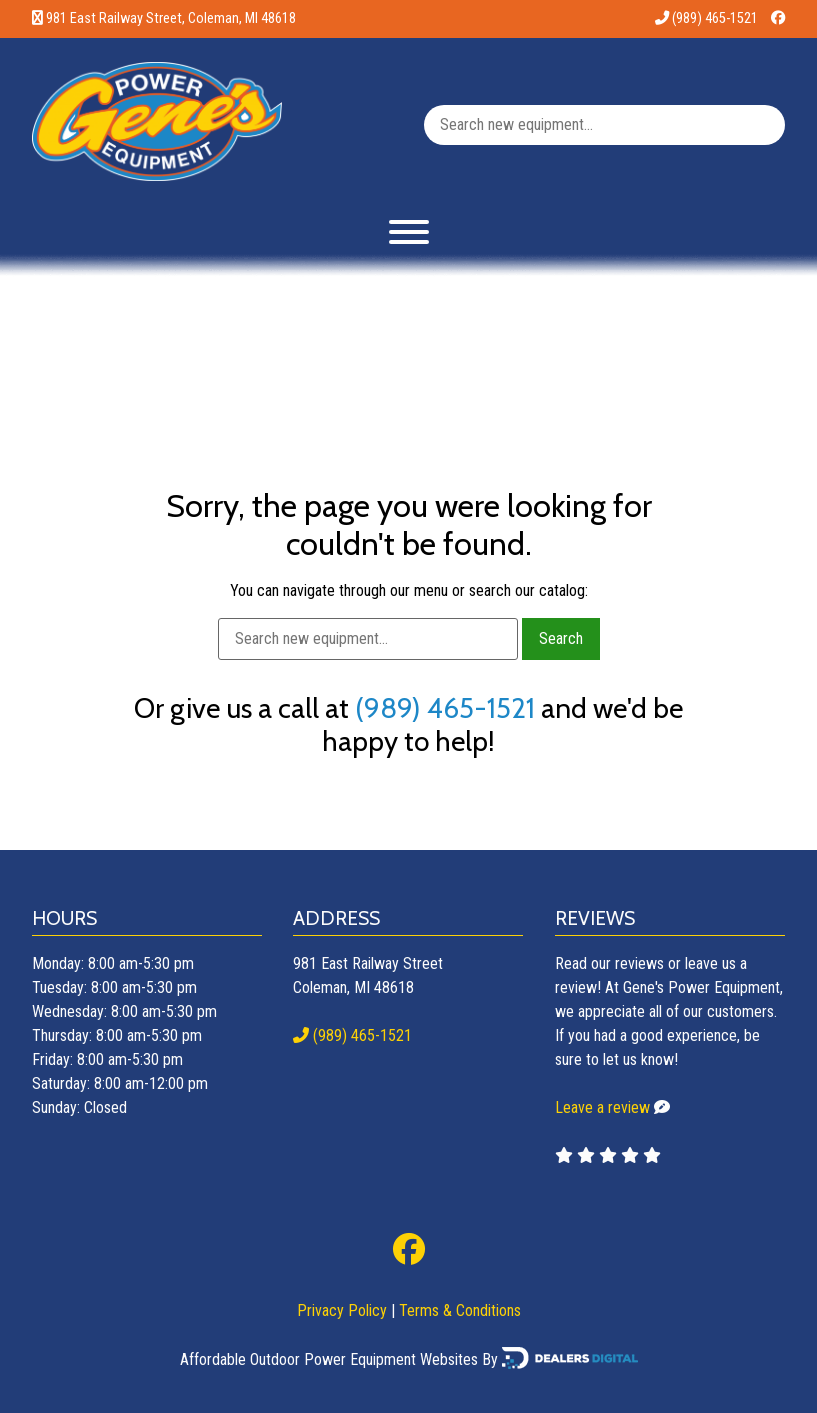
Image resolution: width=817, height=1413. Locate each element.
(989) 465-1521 (706, 18)
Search (561, 638)
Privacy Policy (342, 1310)
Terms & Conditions (460, 1310)
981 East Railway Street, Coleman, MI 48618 (171, 18)
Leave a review (602, 1107)
